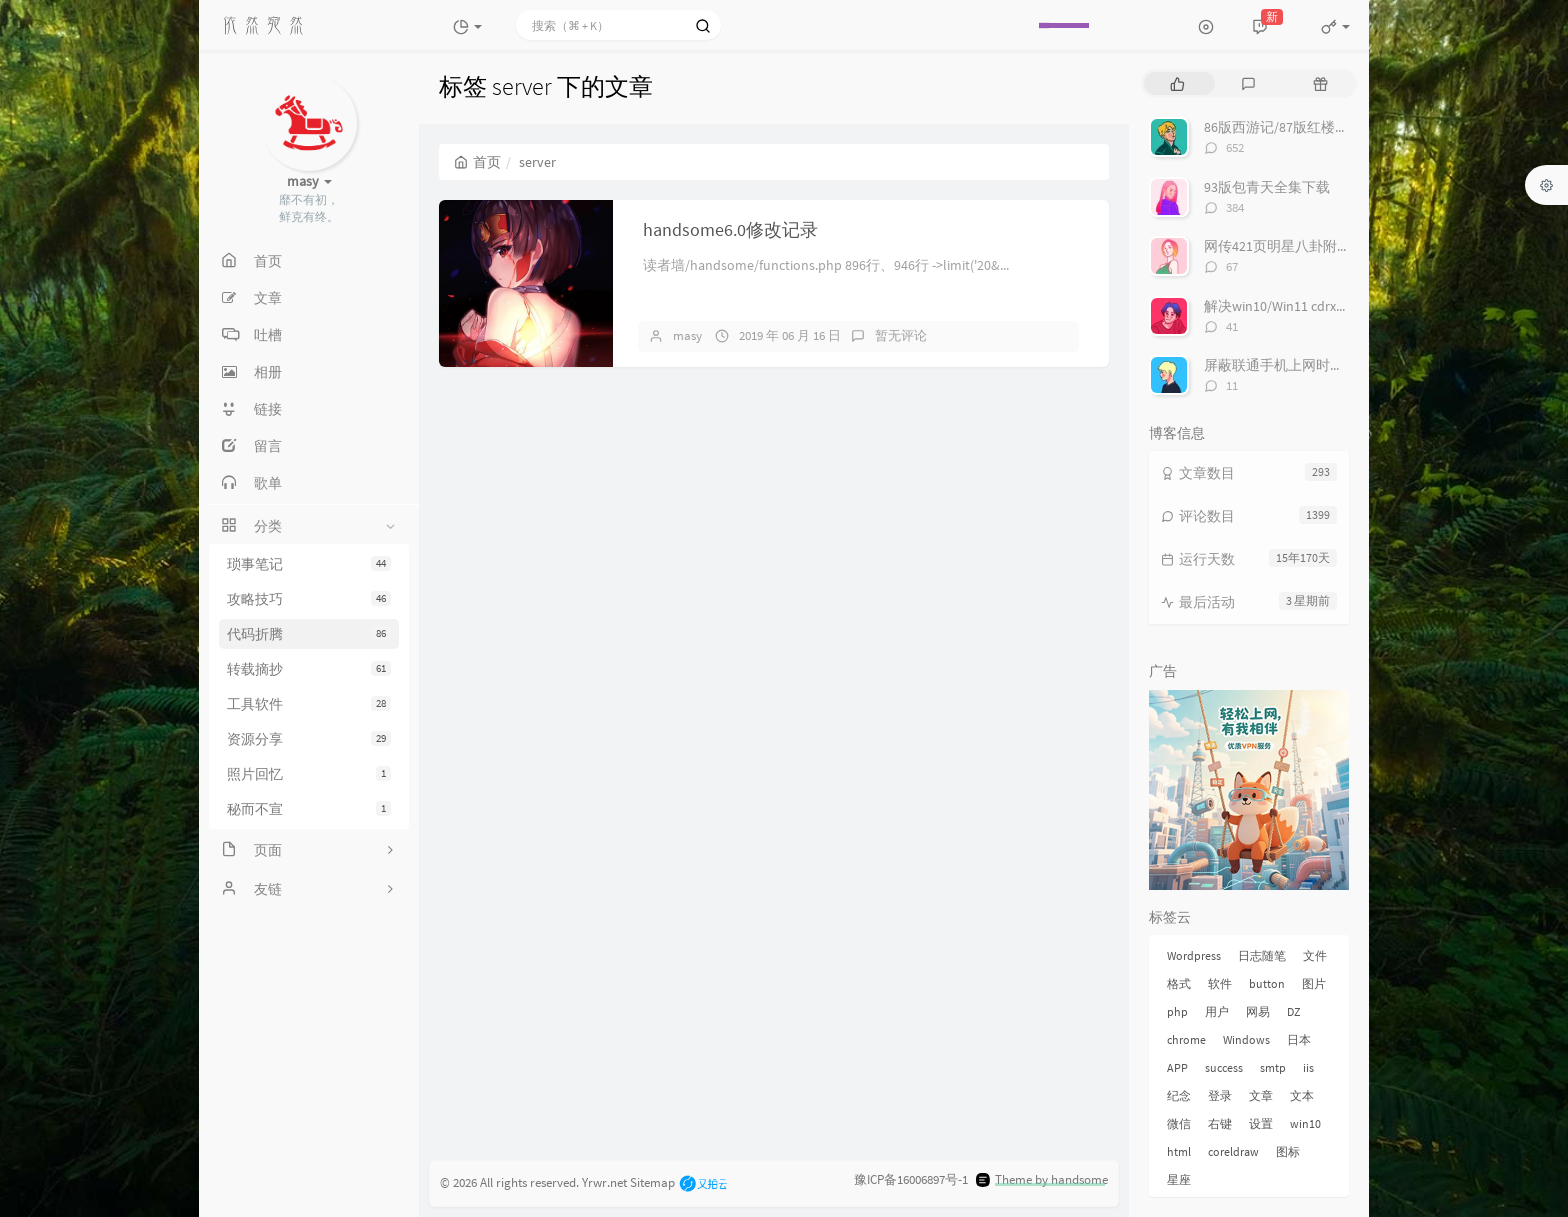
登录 (1220, 1095)
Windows (1246, 1039)
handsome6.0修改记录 (730, 229)
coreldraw (1233, 1151)
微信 (1179, 1123)
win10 (1305, 1123)
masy (687, 335)
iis (1308, 1067)
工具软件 (309, 704)
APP (1177, 1067)
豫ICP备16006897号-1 (911, 1179)
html (1179, 1151)
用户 (1217, 1011)
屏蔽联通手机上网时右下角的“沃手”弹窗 (1329, 365)
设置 (1261, 1123)
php (1177, 1011)
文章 (1261, 1095)
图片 (1314, 983)
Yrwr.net (604, 1181)
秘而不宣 (309, 809)
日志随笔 (1262, 955)
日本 (1299, 1039)
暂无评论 (901, 335)
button (1267, 983)
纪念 (1179, 1095)
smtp (1273, 1067)
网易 (1258, 1011)
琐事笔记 (309, 564)
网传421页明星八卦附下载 (1284, 246)
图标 (1288, 1151)
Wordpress (1194, 955)
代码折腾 (309, 634)
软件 (1220, 983)
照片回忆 (309, 774)
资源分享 (309, 739)
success (1224, 1067)
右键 (1220, 1123)
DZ (1293, 1011)
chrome (1186, 1039)
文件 (1315, 955)
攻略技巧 (309, 599)
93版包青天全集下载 (1267, 187)
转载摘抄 (309, 669)
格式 (1179, 983)
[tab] (1177, 83)
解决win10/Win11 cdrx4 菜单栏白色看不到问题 (1345, 306)
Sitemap (652, 1181)
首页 (477, 162)
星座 (1179, 1179)
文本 (1302, 1095)
